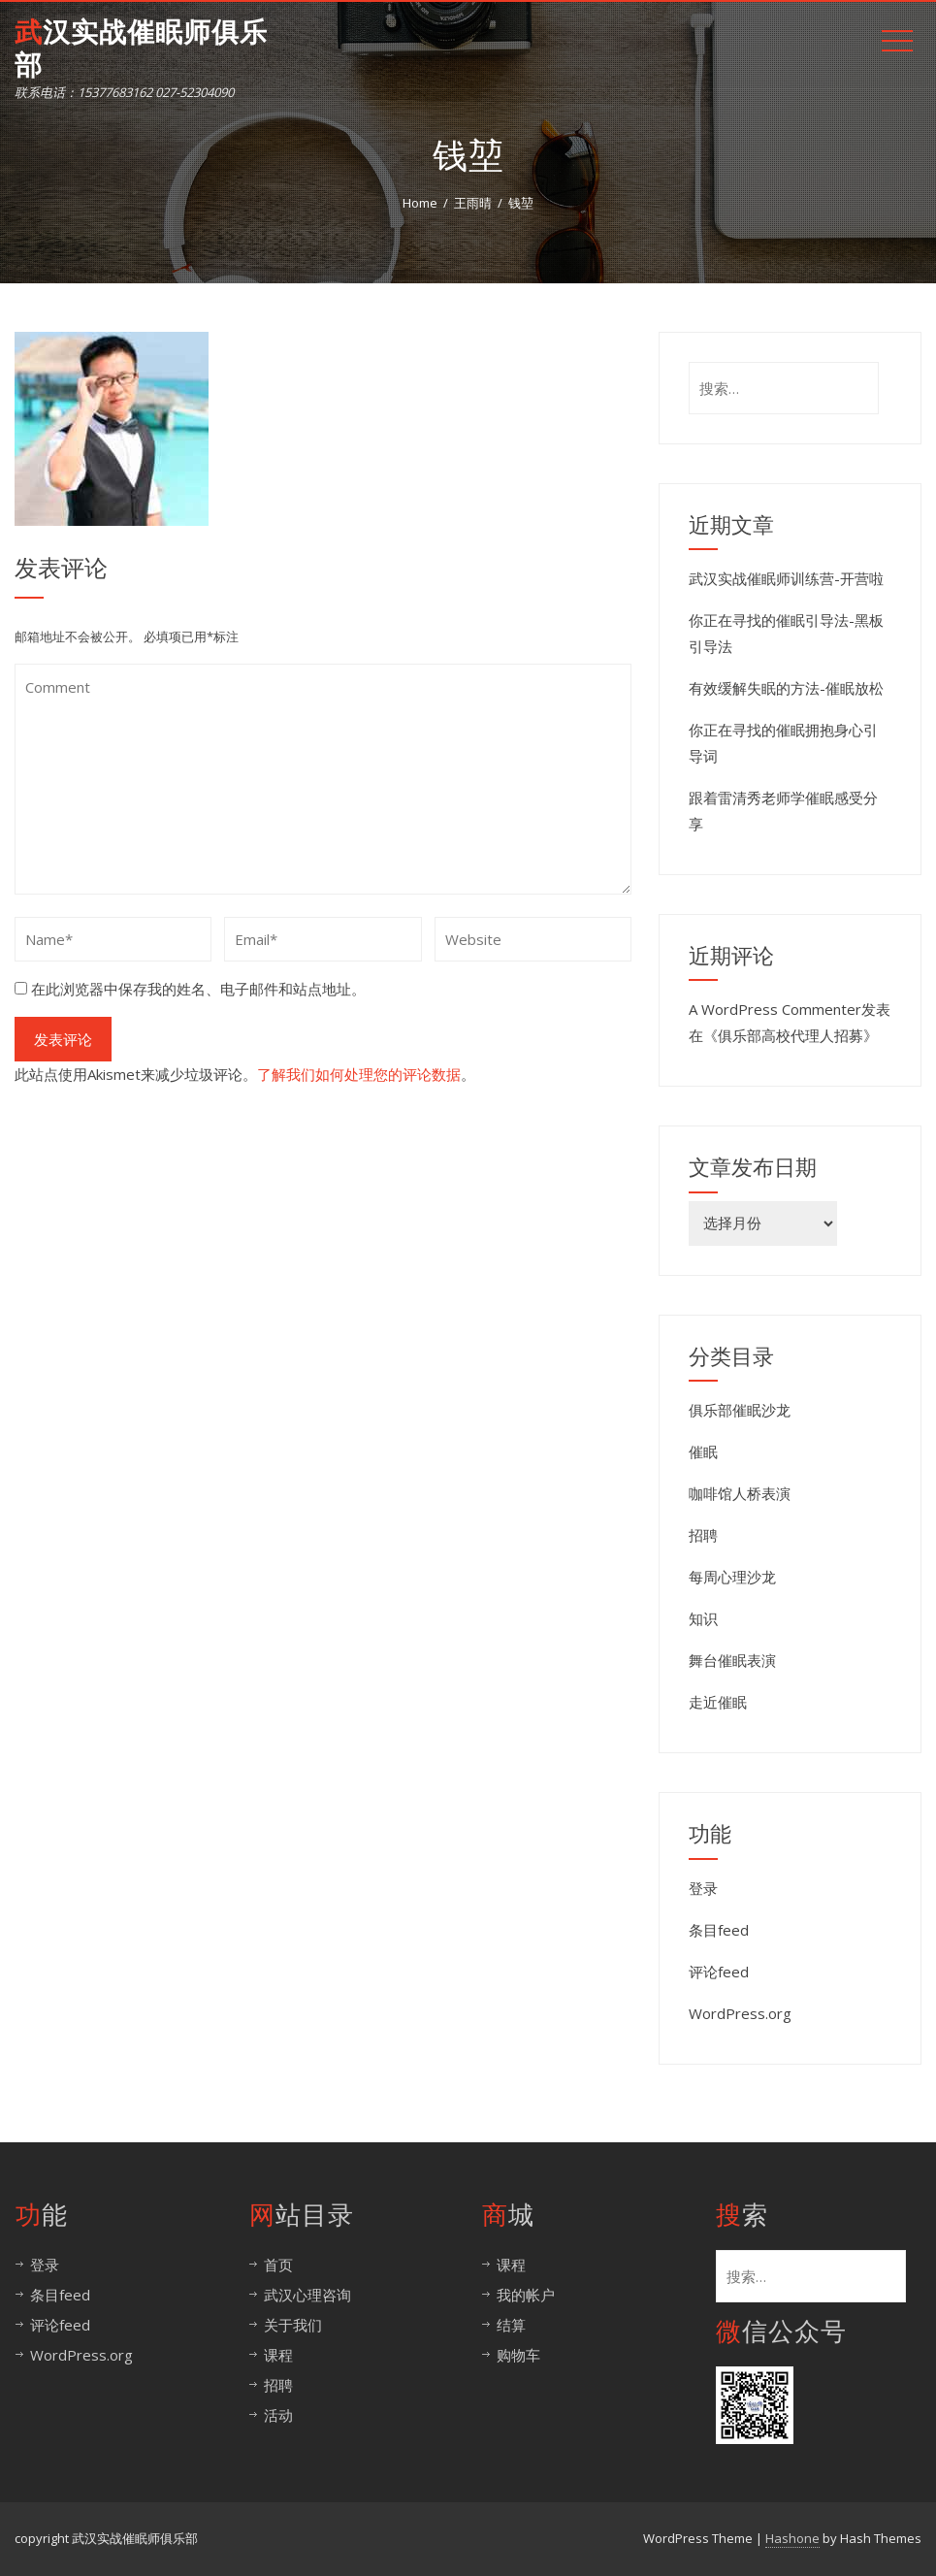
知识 (703, 1618)
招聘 (703, 1535)
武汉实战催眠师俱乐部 (141, 49)
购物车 (518, 2354)
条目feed (719, 1930)
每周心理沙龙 (732, 1576)
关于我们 (293, 2324)
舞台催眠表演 (732, 1660)
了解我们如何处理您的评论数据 (359, 1074)
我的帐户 (526, 2294)
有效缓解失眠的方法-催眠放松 (786, 688)
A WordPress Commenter (775, 1009)
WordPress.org (740, 2013)
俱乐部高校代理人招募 (790, 1035)
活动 (278, 2415)
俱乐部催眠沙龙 (740, 1409)
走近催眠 (718, 1702)
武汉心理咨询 (307, 2294)
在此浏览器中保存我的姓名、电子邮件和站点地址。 (198, 988)
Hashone (792, 2538)
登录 (703, 1888)
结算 (511, 2324)
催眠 (703, 1451)
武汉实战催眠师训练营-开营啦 (786, 578)
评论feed (719, 1971)
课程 (278, 2354)
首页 (278, 2264)
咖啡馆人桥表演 (740, 1493)
